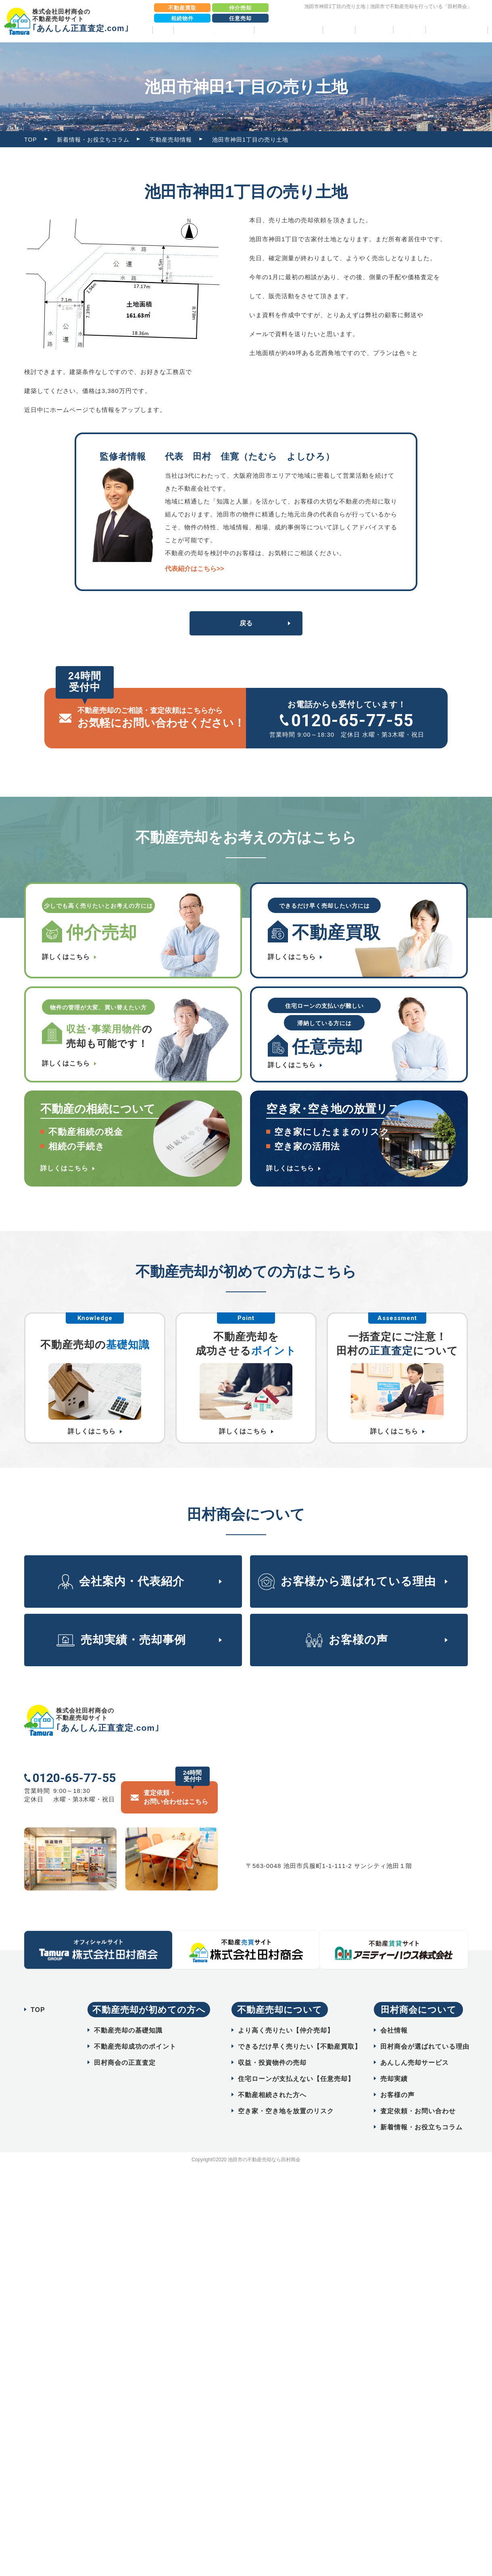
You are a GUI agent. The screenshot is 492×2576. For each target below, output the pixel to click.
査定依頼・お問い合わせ (418, 2090)
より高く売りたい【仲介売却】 (286, 2010)
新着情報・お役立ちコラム (93, 139)
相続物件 (182, 18)
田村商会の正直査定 (125, 2042)
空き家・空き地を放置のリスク (286, 2090)
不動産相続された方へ (272, 2074)
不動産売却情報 (171, 139)
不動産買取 (182, 8)
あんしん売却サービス (414, 2042)
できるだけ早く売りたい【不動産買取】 (299, 2026)
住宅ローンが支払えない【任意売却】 (296, 2058)
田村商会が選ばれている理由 (424, 2026)
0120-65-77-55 (352, 720)
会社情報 (394, 2010)
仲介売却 (240, 8)
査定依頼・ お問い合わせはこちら (176, 1777)
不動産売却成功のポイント (135, 2026)
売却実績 (339, 30)
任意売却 (240, 18)
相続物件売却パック (456, 30)
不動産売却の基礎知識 (128, 2010)
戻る (246, 623)
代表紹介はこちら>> (194, 568)
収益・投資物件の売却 (272, 2042)
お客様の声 (374, 30)
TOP (162, 30)
